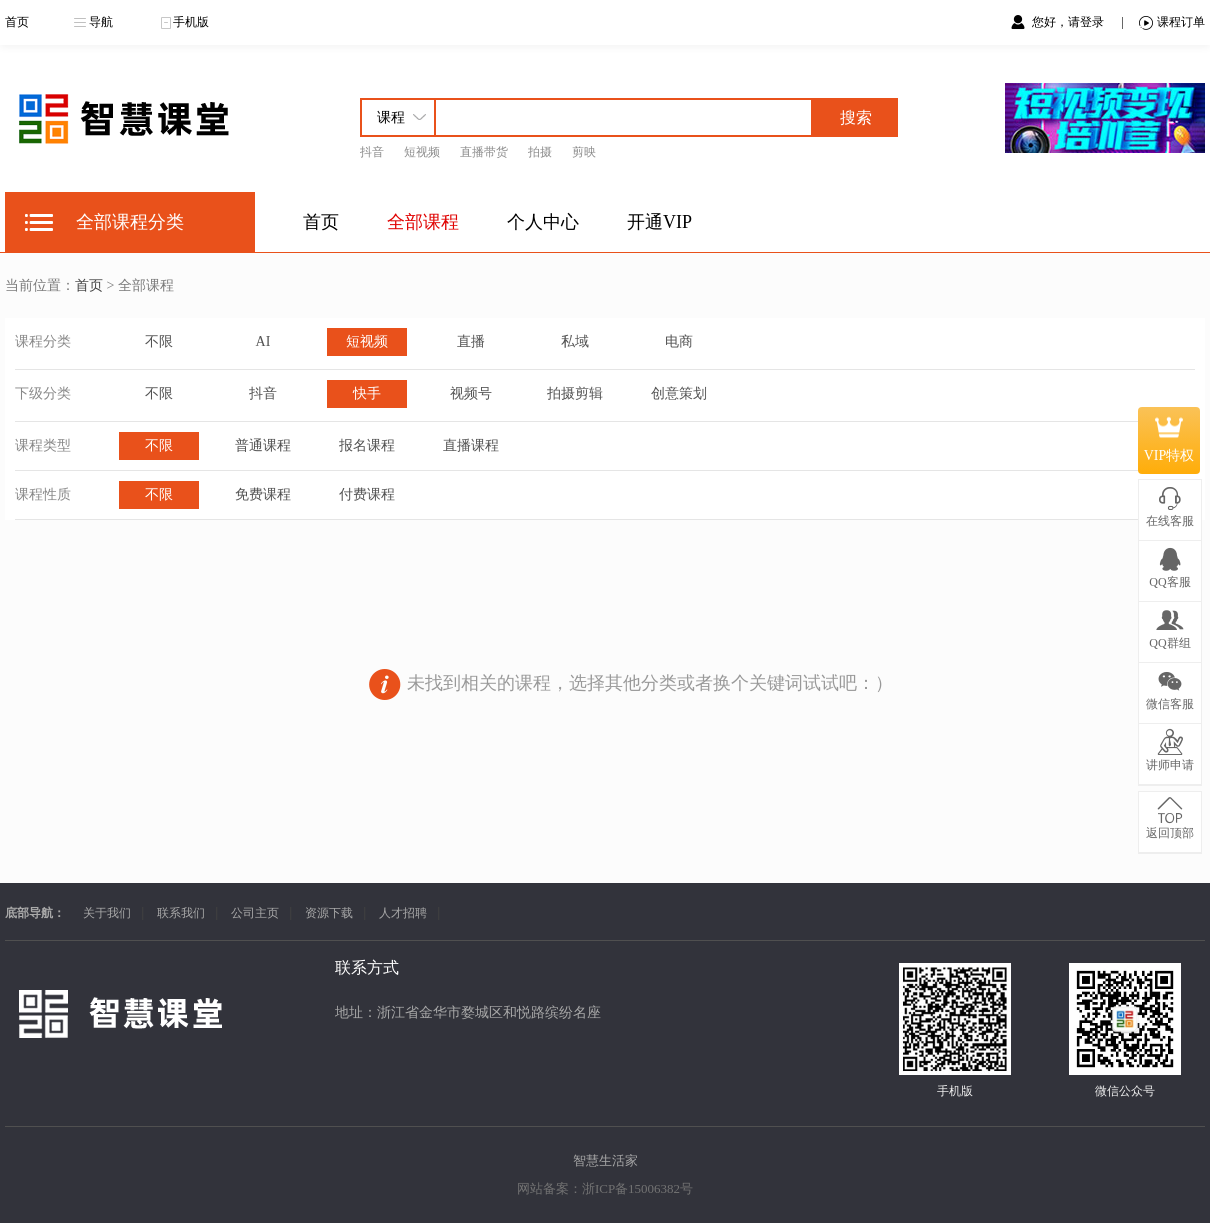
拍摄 (540, 152)
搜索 (856, 117)
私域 (575, 341)
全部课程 (423, 222)
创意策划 (679, 393)
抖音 (372, 152)
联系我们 (181, 913)
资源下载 (329, 913)
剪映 (584, 152)
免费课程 (263, 494)
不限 (159, 341)
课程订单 (1172, 22)
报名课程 (367, 445)
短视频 (422, 152)
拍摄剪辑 (575, 393)
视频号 (471, 393)
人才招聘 (403, 913)
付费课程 (367, 494)
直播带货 (484, 152)
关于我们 (107, 913)
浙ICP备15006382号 (637, 1188)
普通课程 (263, 445)
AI (263, 341)
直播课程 (471, 445)
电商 (679, 341)
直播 (471, 341)
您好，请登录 (1069, 22)
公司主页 (255, 913)
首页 (17, 22)
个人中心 (543, 222)
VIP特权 (1169, 440)
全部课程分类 (130, 222)
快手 (367, 393)
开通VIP (659, 222)
